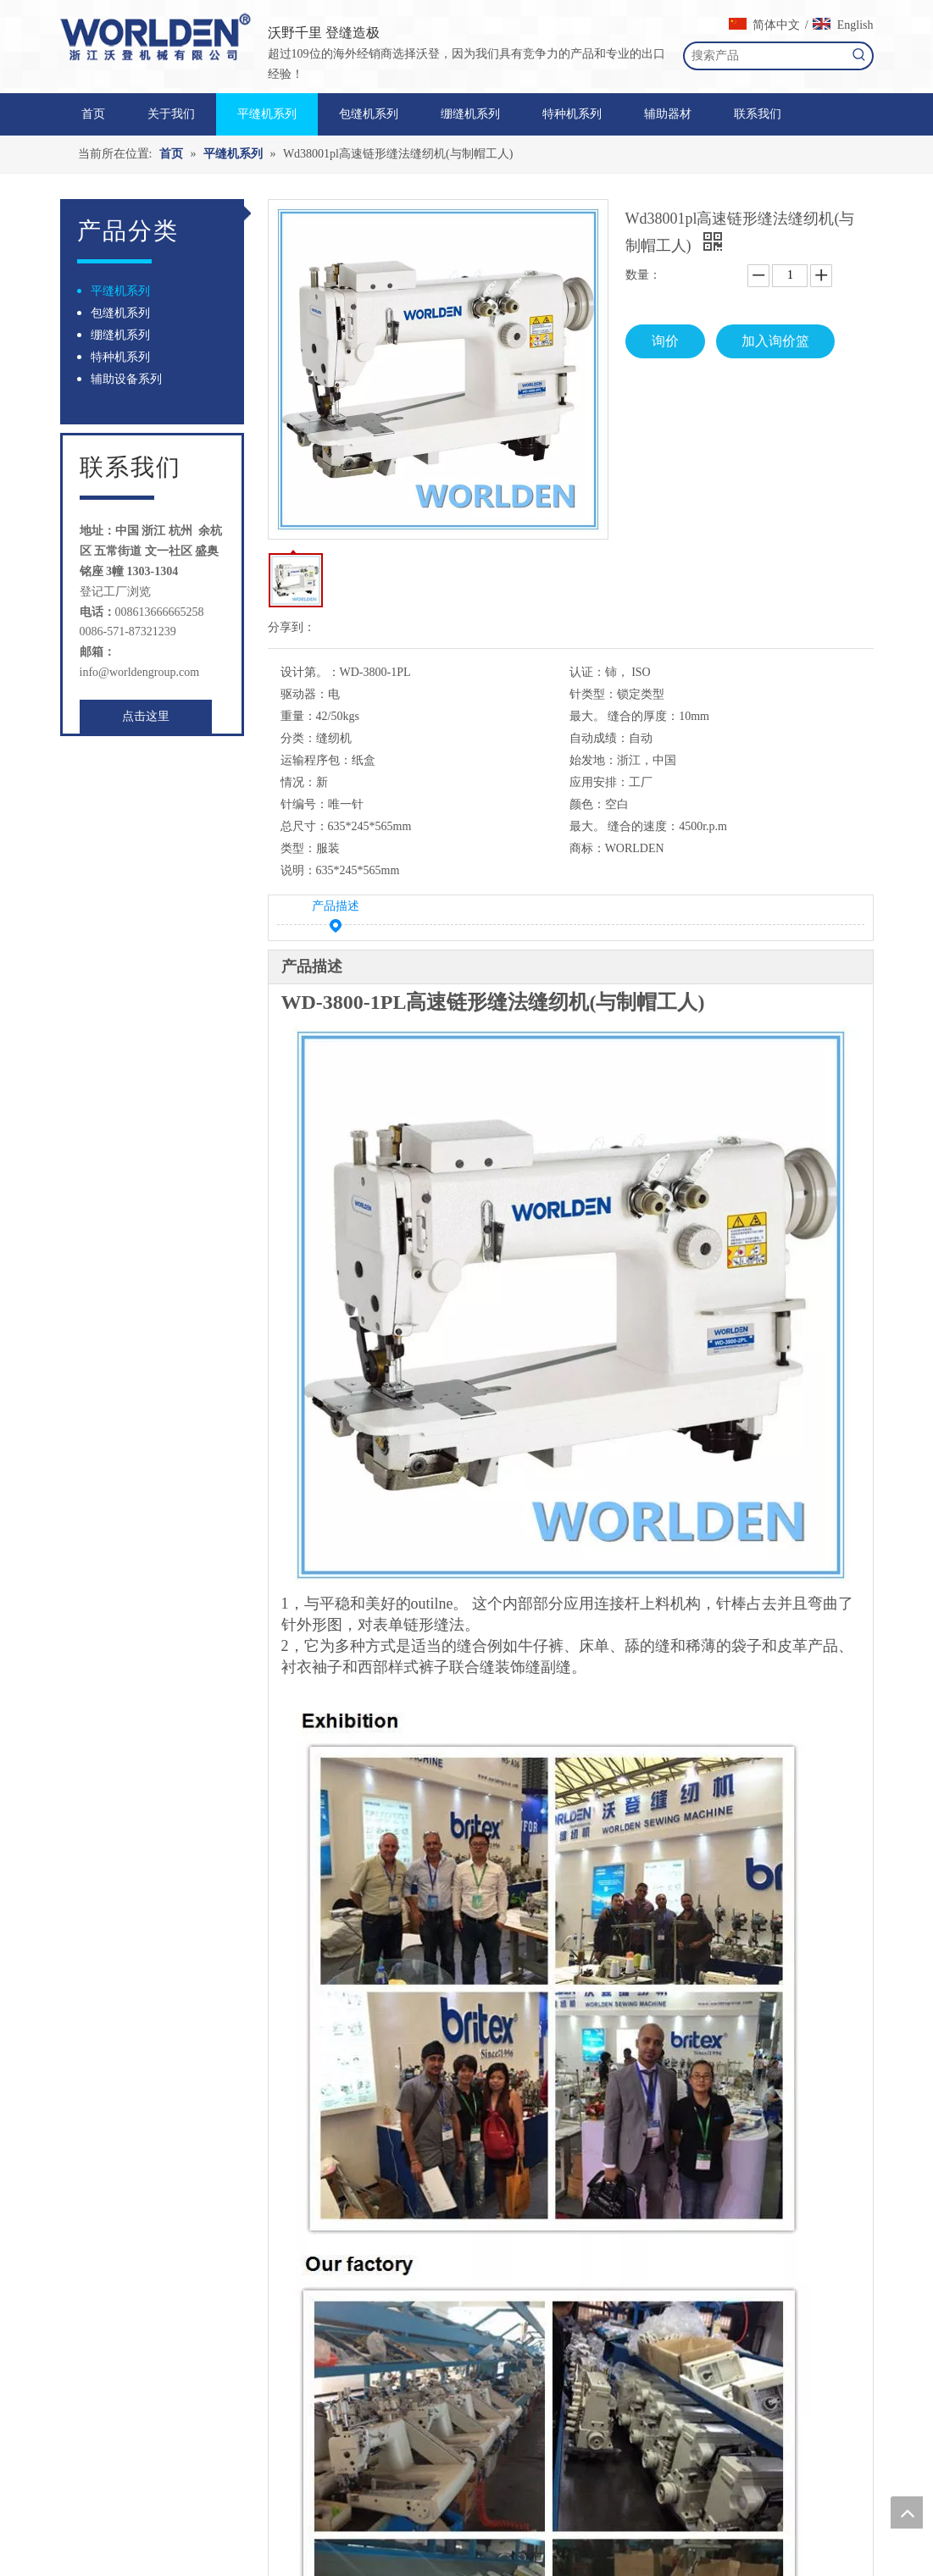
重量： (298, 716)
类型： (298, 848)
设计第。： (310, 672)
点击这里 (145, 716)
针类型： (593, 694)
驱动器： (304, 694)
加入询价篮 (775, 341)
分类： (298, 738)
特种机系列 (120, 357)
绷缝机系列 (120, 335)
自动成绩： (599, 738)
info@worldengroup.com (140, 672)
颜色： (587, 804)
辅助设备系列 (126, 379)
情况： (298, 782)
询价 (665, 341)
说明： (298, 870)
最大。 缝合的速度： (624, 826)
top (907, 2512)
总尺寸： (304, 826)
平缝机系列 (120, 291)
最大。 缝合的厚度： (624, 716)
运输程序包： (316, 760)
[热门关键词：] (859, 56)
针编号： (304, 804)
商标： (587, 848)
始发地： (593, 760)
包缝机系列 (120, 313)
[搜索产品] (766, 56)
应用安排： (599, 782)
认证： (587, 672)
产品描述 (335, 908)
